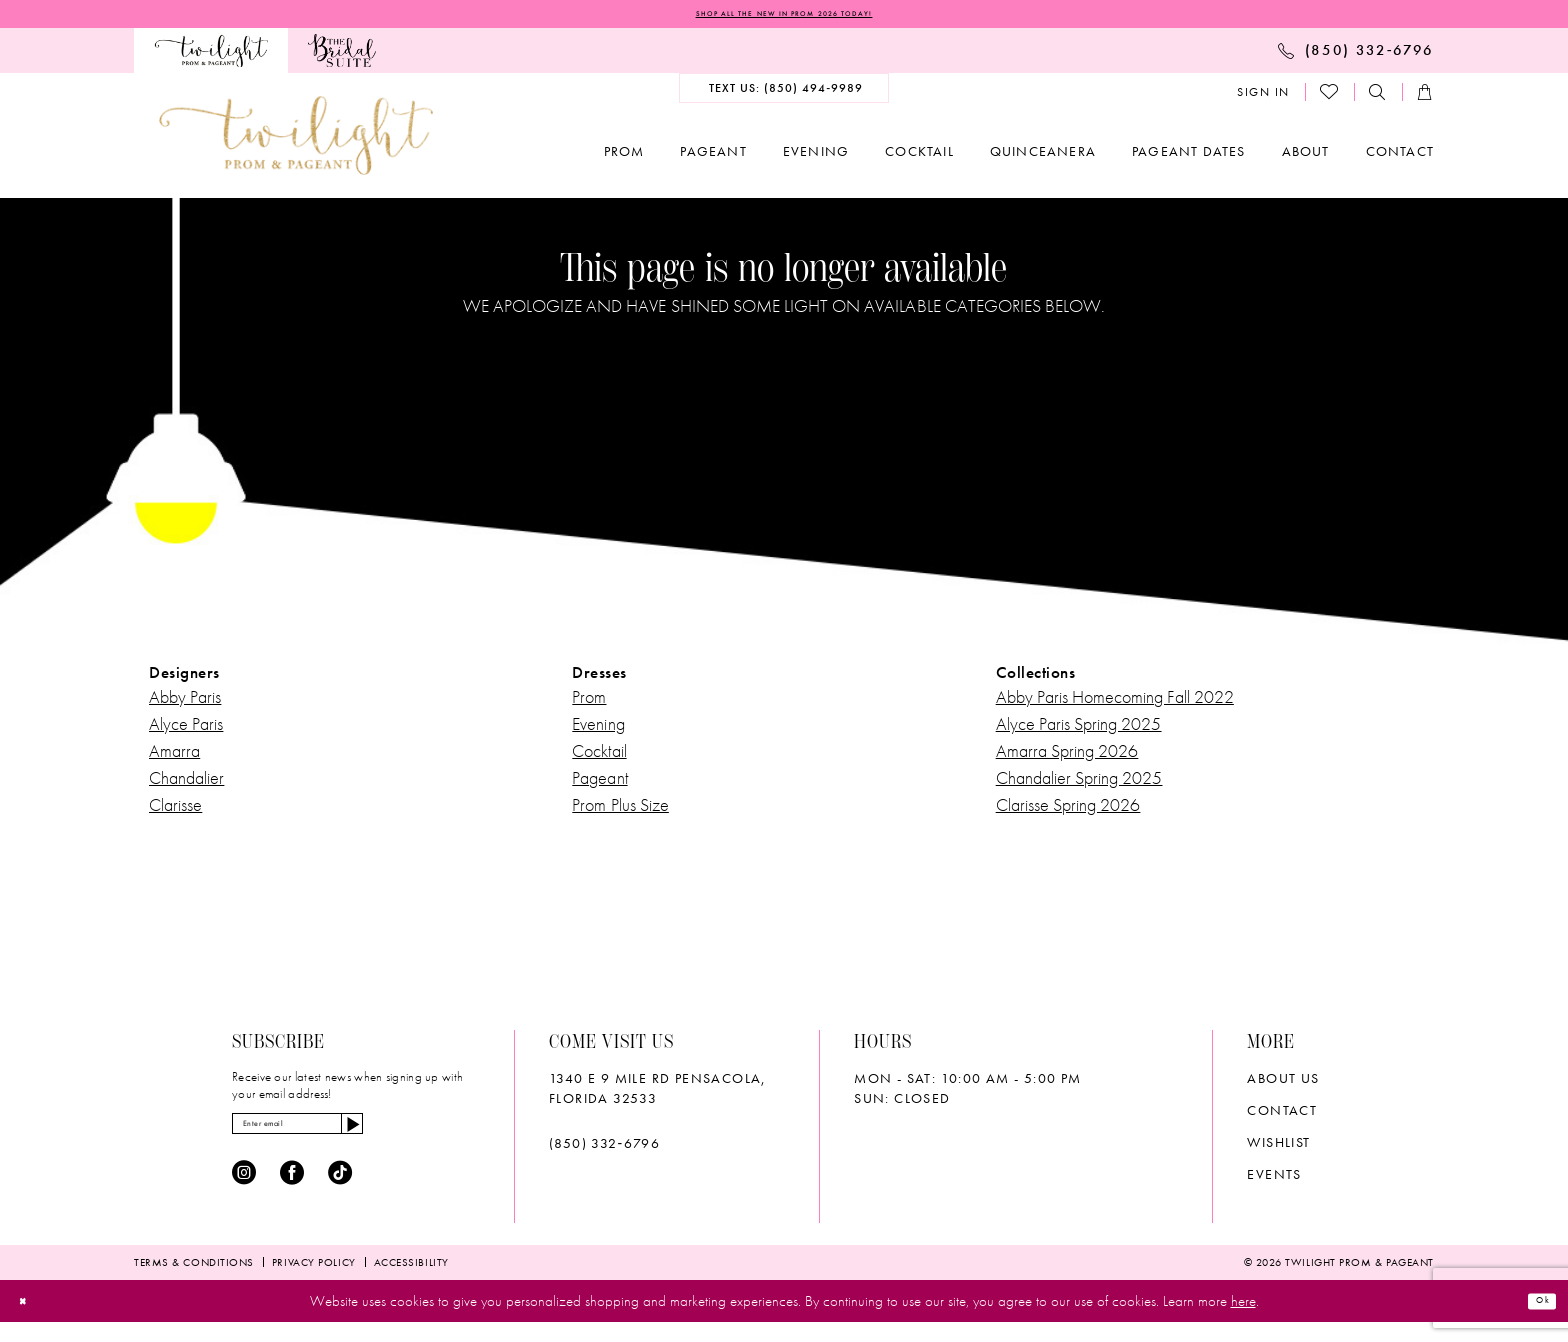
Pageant (599, 784)
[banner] (296, 141)
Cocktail (599, 757)
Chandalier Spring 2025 (1079, 784)
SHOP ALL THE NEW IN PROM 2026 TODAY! (784, 17)
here (1243, 1321)
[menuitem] (211, 56)
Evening (598, 730)
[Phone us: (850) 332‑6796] (1356, 56)
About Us (1283, 1085)
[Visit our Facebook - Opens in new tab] (292, 1193)
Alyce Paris (186, 730)
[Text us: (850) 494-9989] (784, 94)
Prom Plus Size (620, 811)
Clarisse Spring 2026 (1068, 811)
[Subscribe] (439, 1137)
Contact (1282, 1117)
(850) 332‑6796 (604, 1150)
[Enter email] (344, 1137)
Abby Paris (185, 703)
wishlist (1278, 1149)
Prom (589, 703)
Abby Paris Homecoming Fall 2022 (1115, 703)
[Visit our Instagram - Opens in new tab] (244, 1193)
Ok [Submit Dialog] (1534, 1320)
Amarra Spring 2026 (1067, 757)
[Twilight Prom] (211, 56)
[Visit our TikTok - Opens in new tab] (340, 1193)
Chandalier (186, 784)
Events (1274, 1181)
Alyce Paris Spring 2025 (1079, 730)
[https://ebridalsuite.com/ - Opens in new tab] (341, 56)
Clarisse (175, 811)
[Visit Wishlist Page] (1330, 98)
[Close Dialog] (31, 1320)
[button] (1263, 98)
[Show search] (1378, 98)
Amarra (174, 757)
